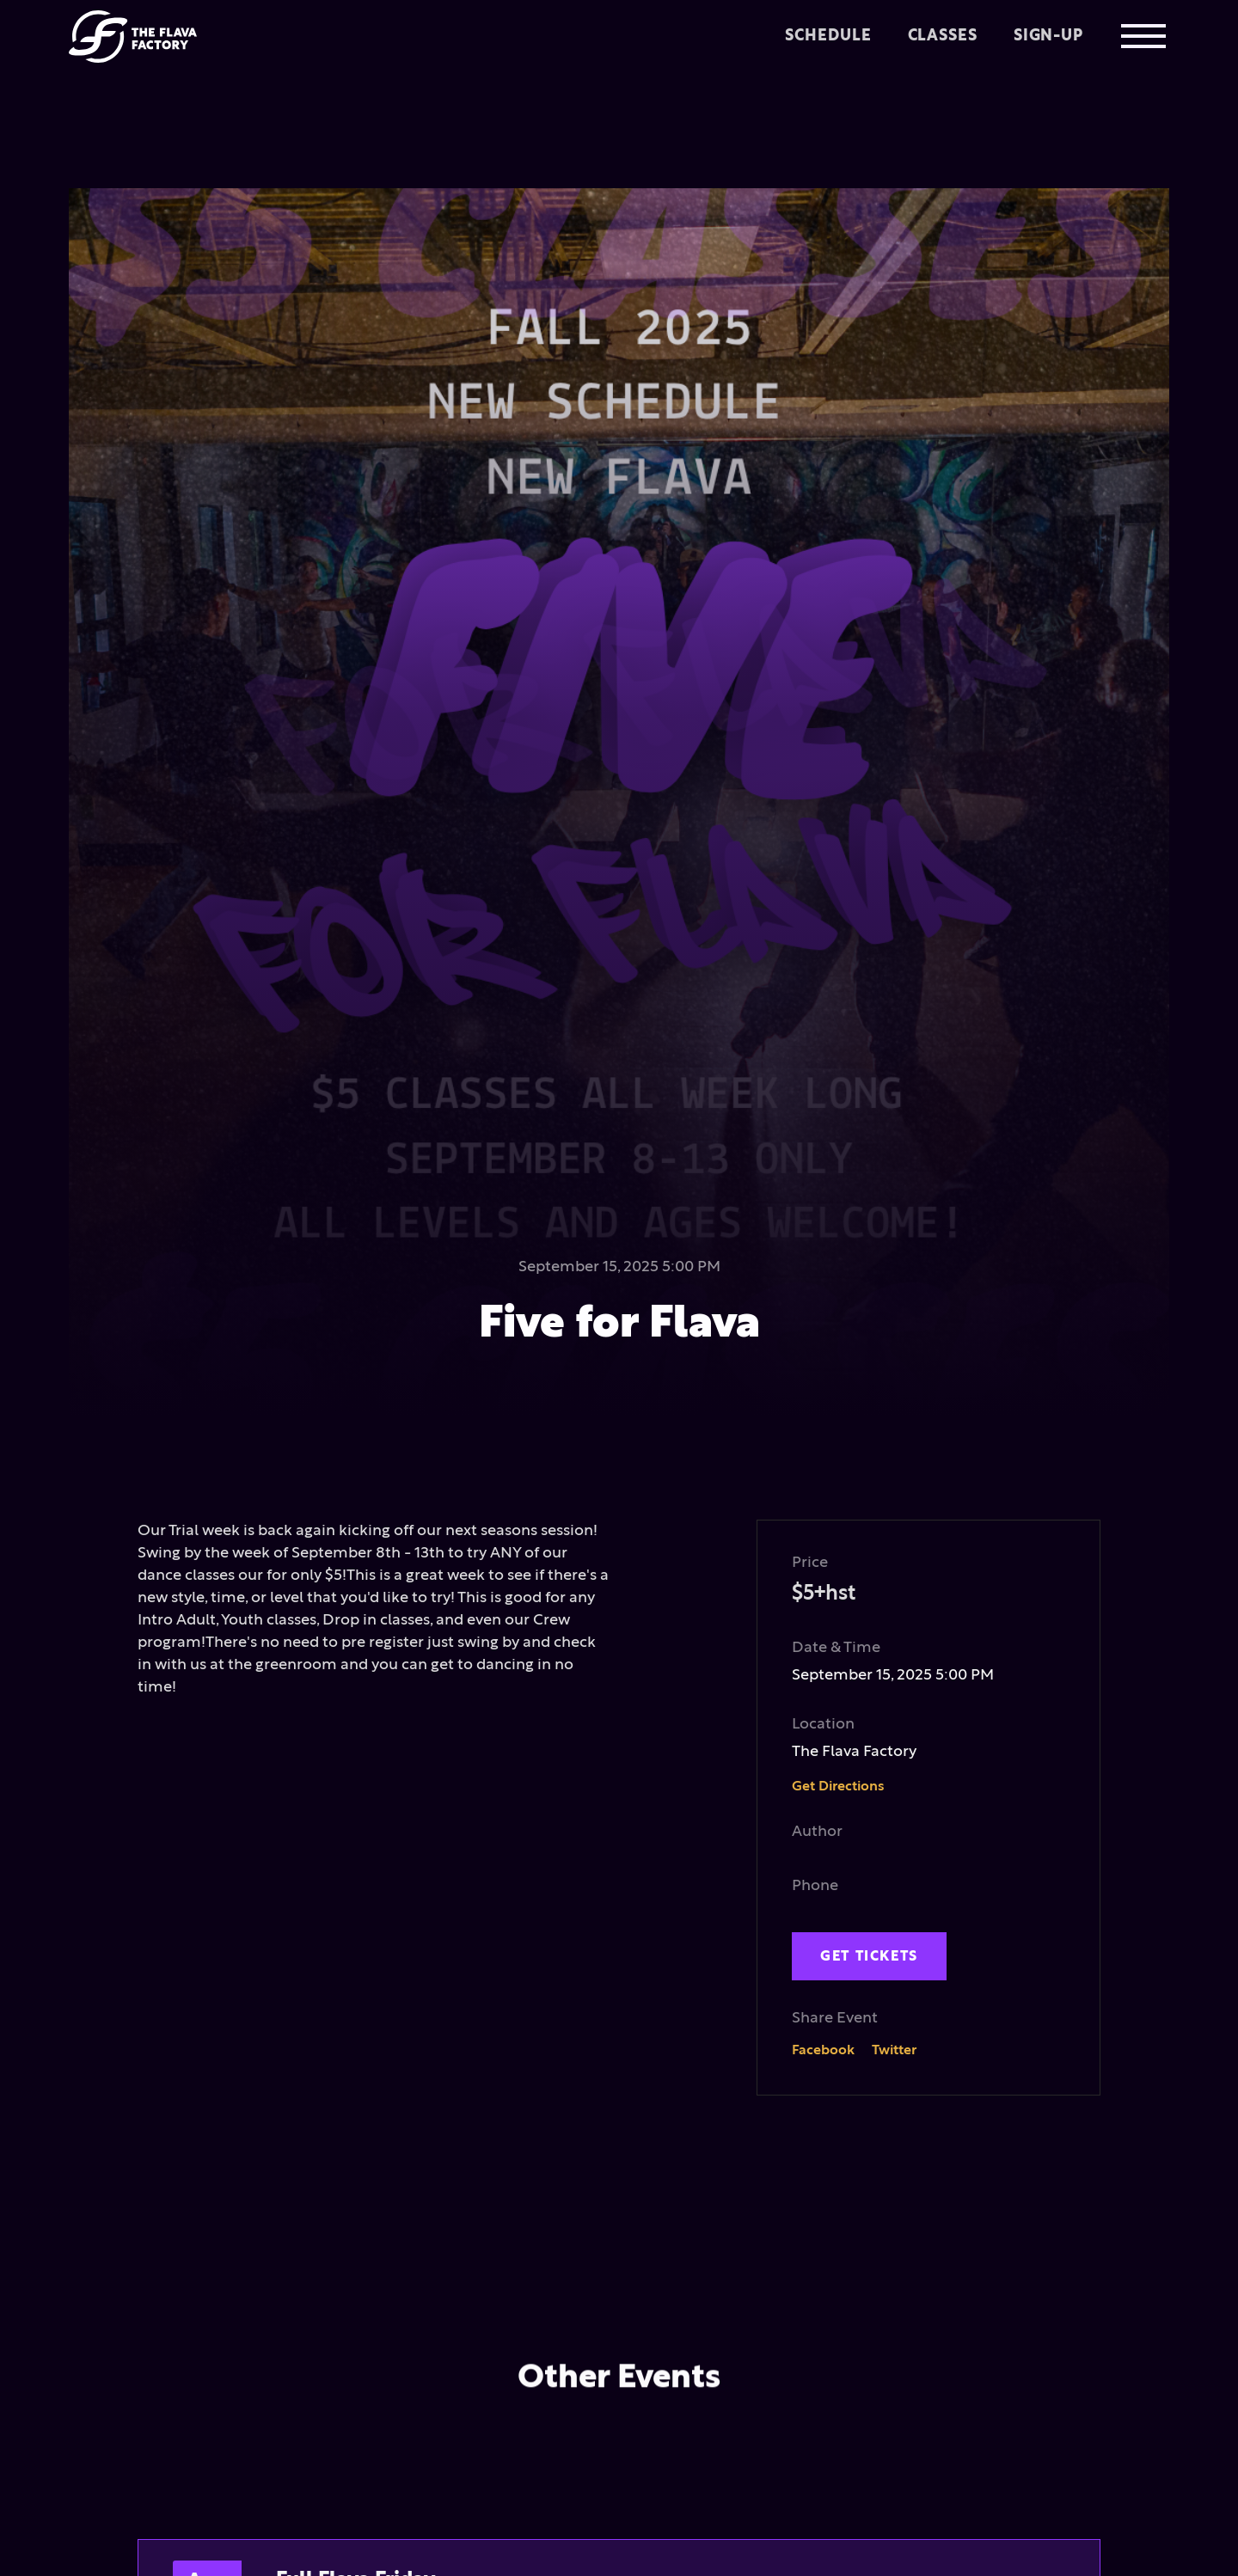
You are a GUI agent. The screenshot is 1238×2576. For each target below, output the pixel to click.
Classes (942, 36)
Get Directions (838, 1787)
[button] (1143, 36)
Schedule (828, 36)
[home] (133, 36)
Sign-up (1048, 36)
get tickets (869, 1956)
